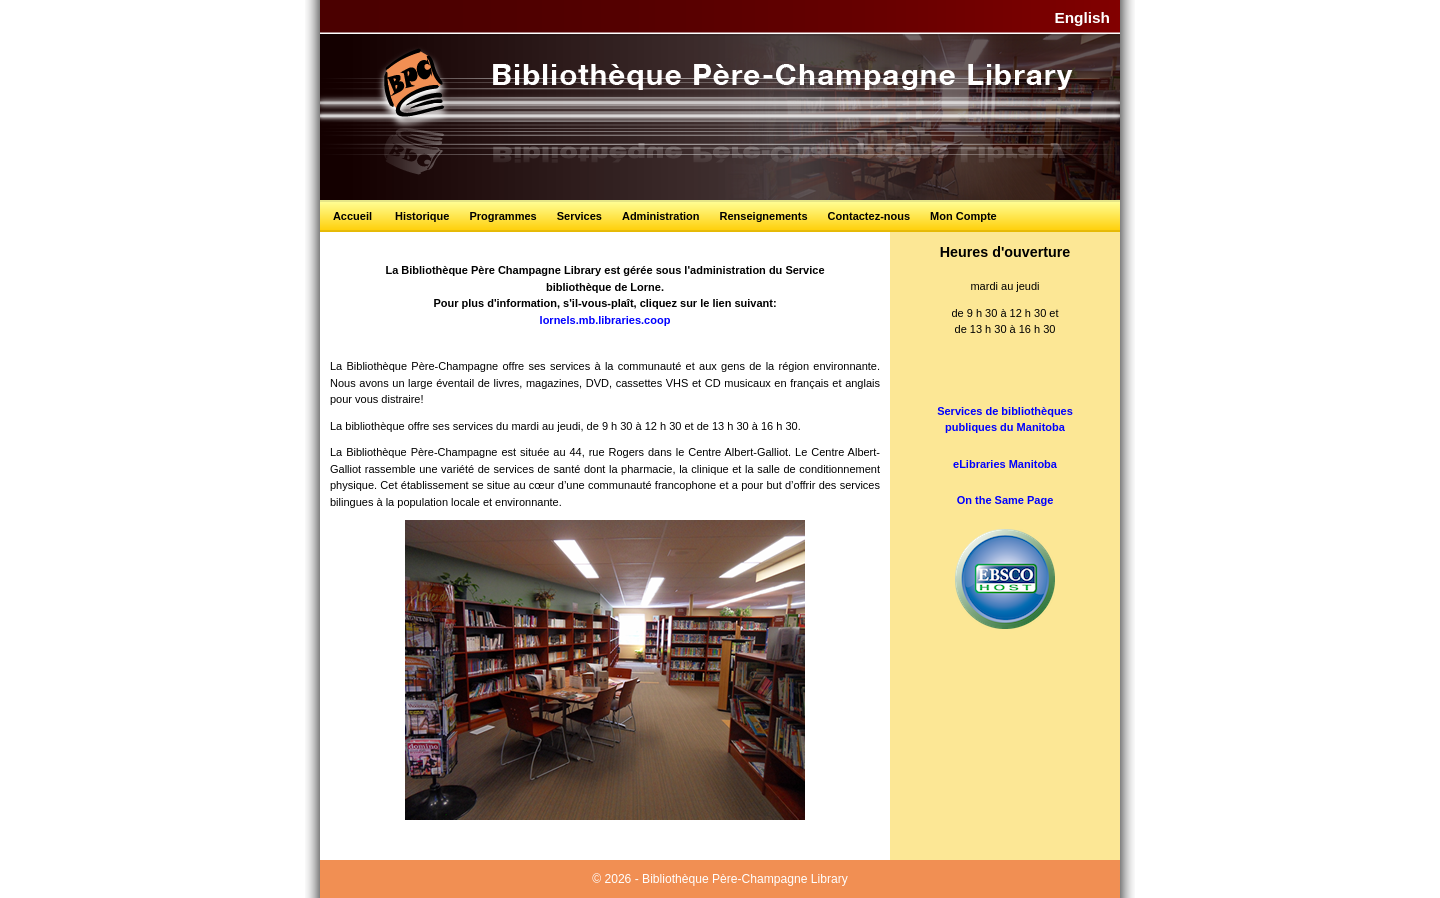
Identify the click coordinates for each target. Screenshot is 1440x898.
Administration (661, 216)
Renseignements (764, 216)
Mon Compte (963, 216)
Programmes (502, 216)
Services (579, 216)
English (1082, 17)
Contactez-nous (869, 216)
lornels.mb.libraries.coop (605, 320)
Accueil (352, 216)
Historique (422, 216)
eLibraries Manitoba (1005, 464)
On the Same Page (1005, 500)
